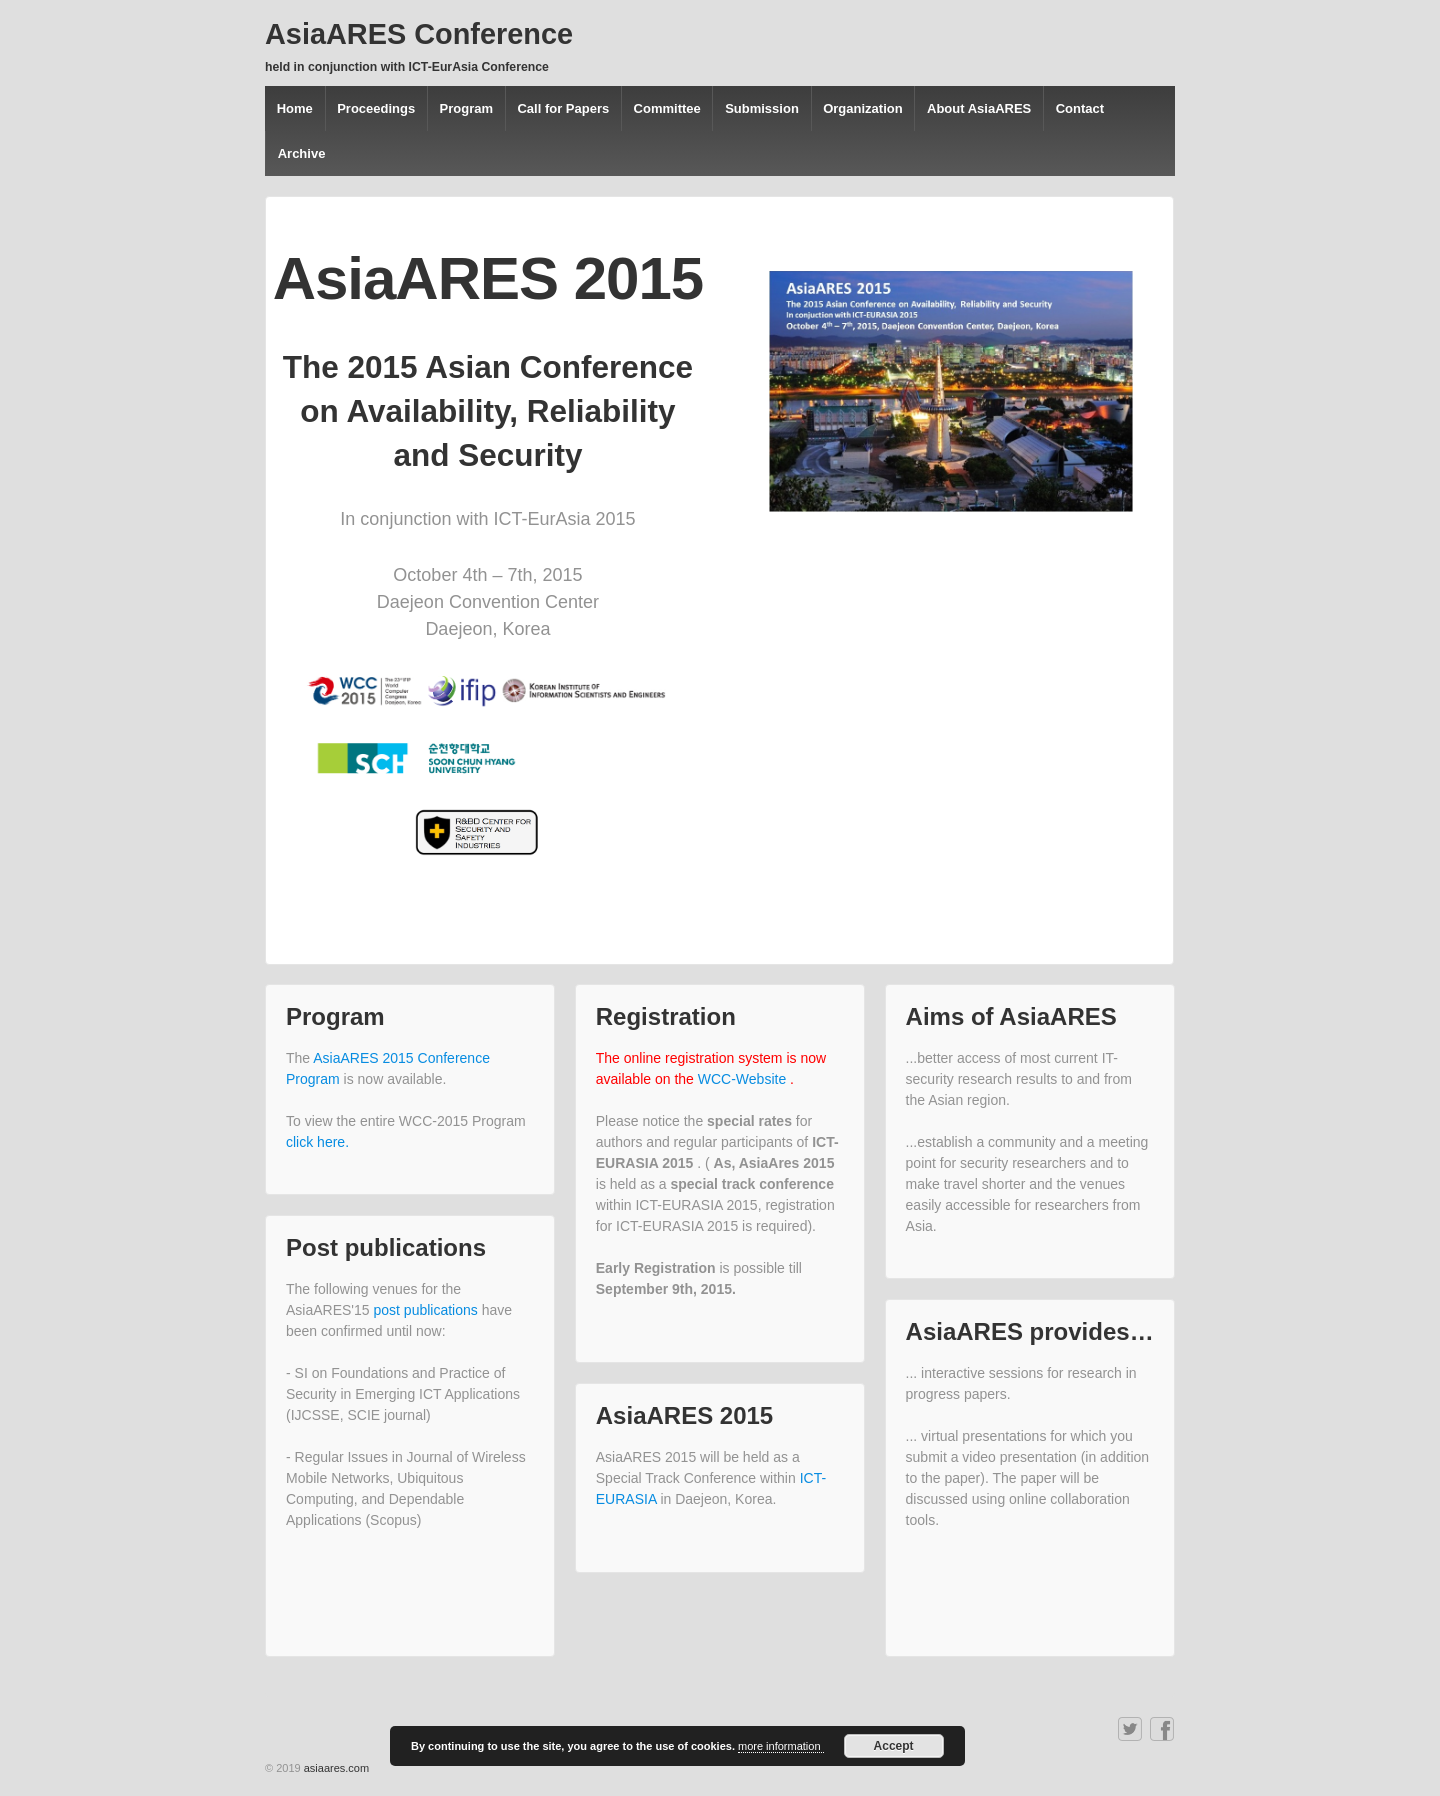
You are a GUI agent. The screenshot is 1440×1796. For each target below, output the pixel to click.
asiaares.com (336, 1768)
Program (466, 108)
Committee (667, 108)
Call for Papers (563, 108)
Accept (894, 1746)
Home (295, 108)
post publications (428, 1310)
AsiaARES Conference (419, 34)
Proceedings (376, 108)
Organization (862, 108)
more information (781, 1746)
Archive (302, 153)
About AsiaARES (979, 108)
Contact (1080, 108)
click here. (317, 1142)
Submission (762, 108)
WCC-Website (744, 1079)
